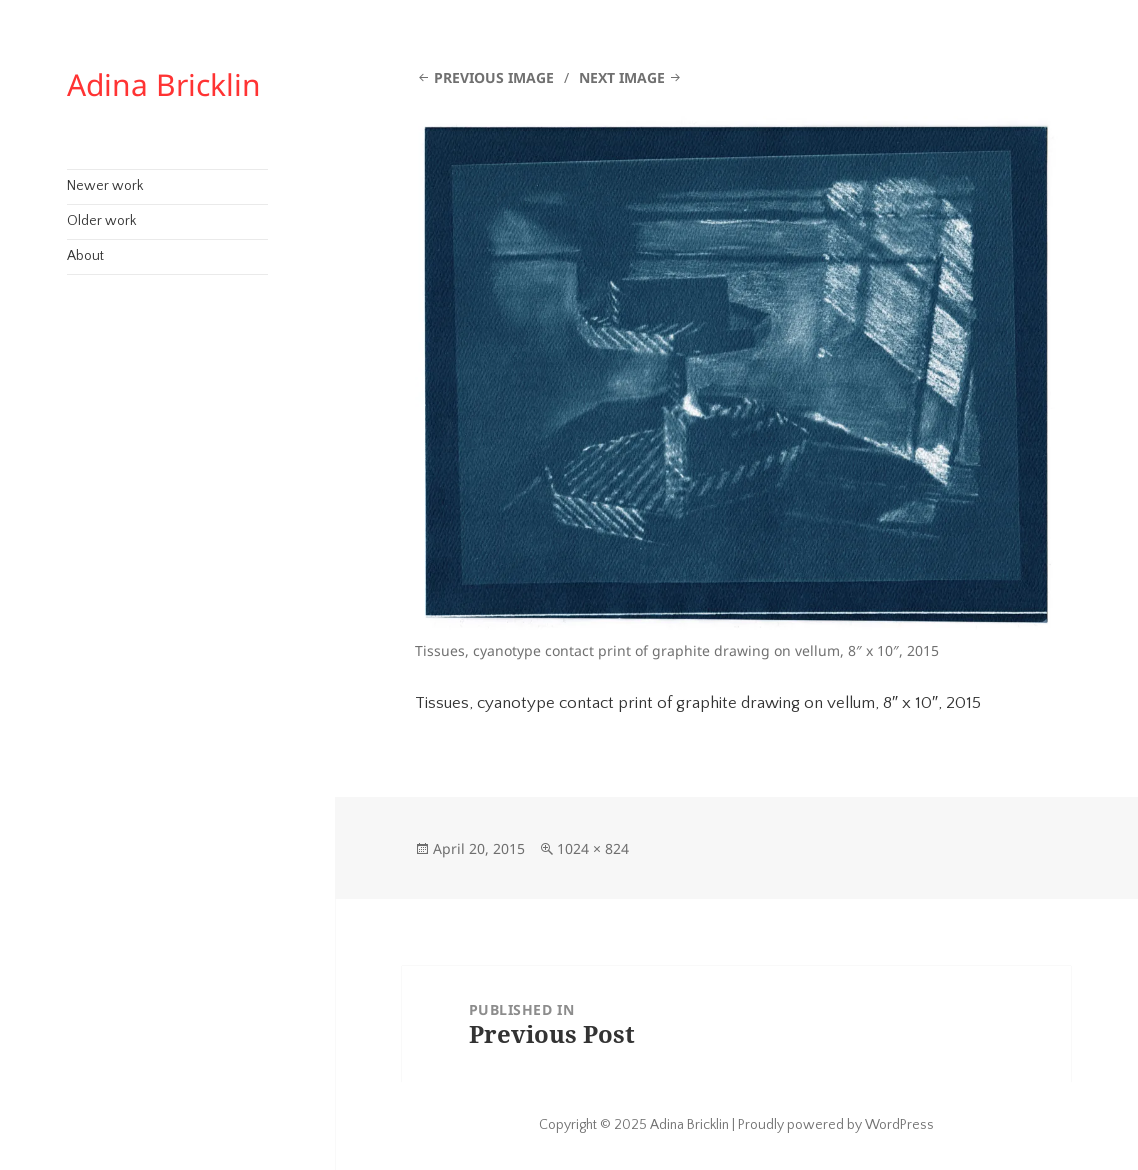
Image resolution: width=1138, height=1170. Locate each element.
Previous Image (494, 77)
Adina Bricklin (164, 84)
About (85, 256)
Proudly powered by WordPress (836, 1125)
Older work (101, 221)
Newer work (105, 186)
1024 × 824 (593, 848)
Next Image (622, 77)
